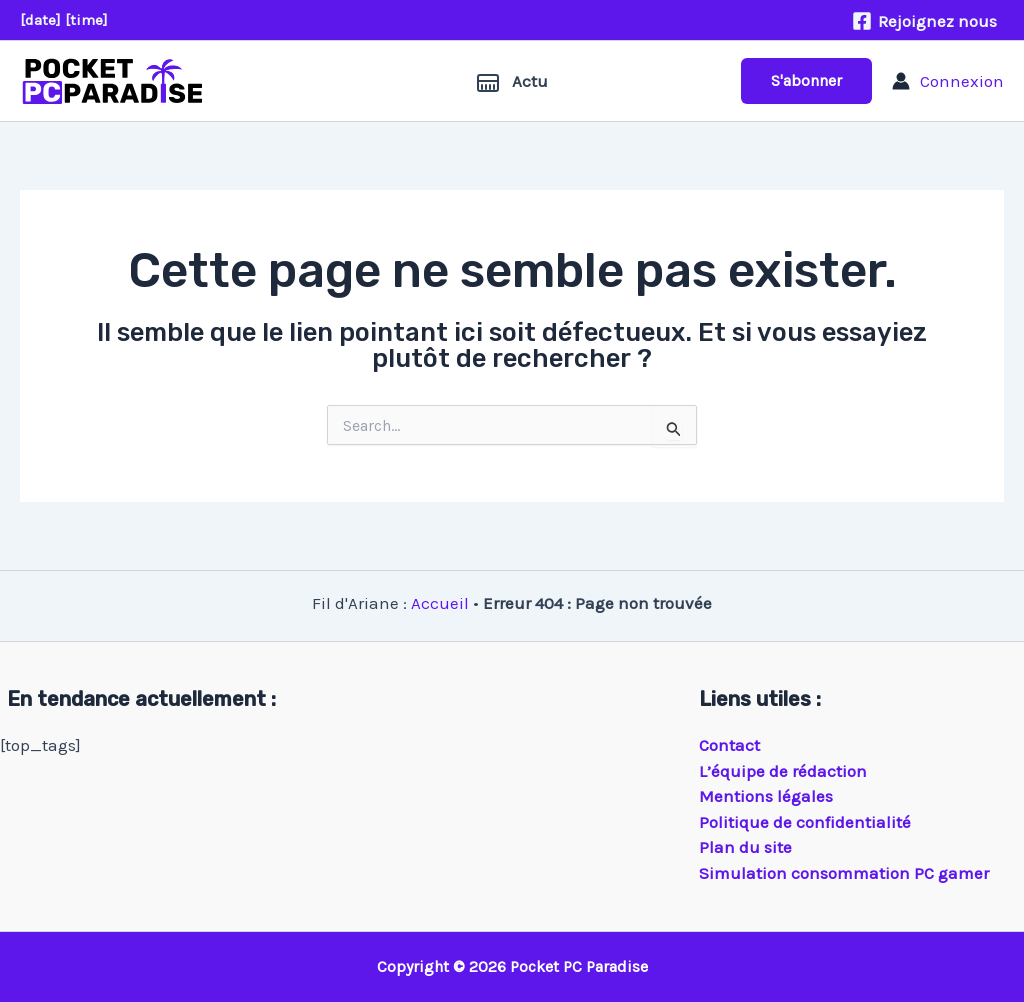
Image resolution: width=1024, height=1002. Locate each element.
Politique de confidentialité (805, 822)
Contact (729, 745)
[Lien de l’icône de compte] (948, 81)
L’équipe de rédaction (783, 771)
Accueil (440, 603)
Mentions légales (766, 796)
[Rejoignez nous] (924, 21)
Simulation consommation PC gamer (844, 873)
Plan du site (745, 847)
